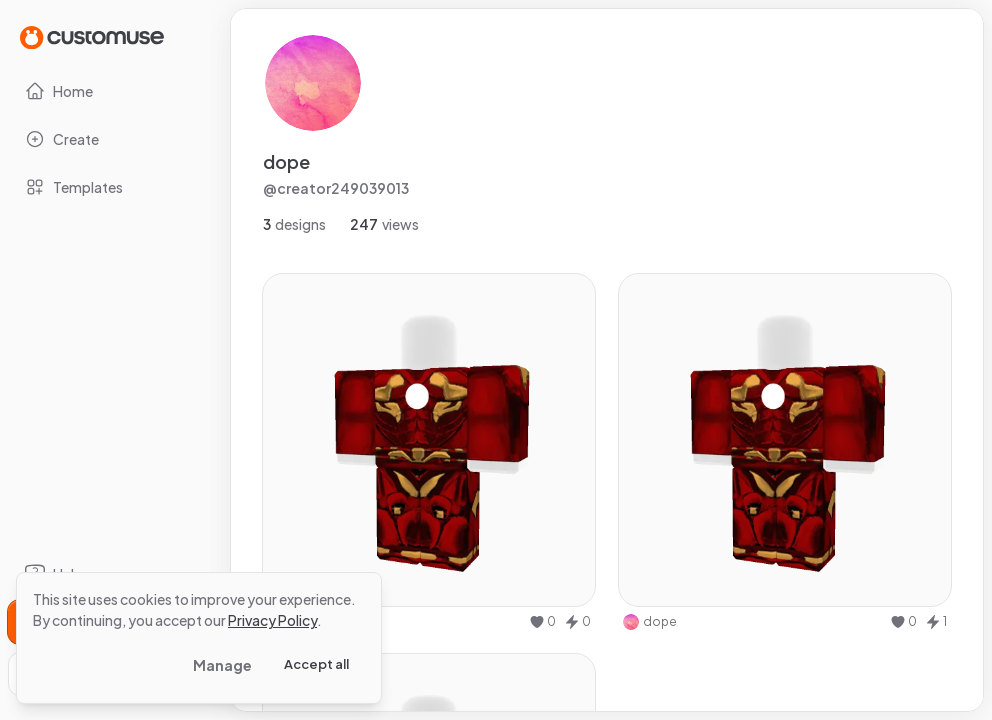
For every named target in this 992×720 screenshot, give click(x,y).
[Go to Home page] (92, 36)
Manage (222, 665)
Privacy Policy (272, 620)
